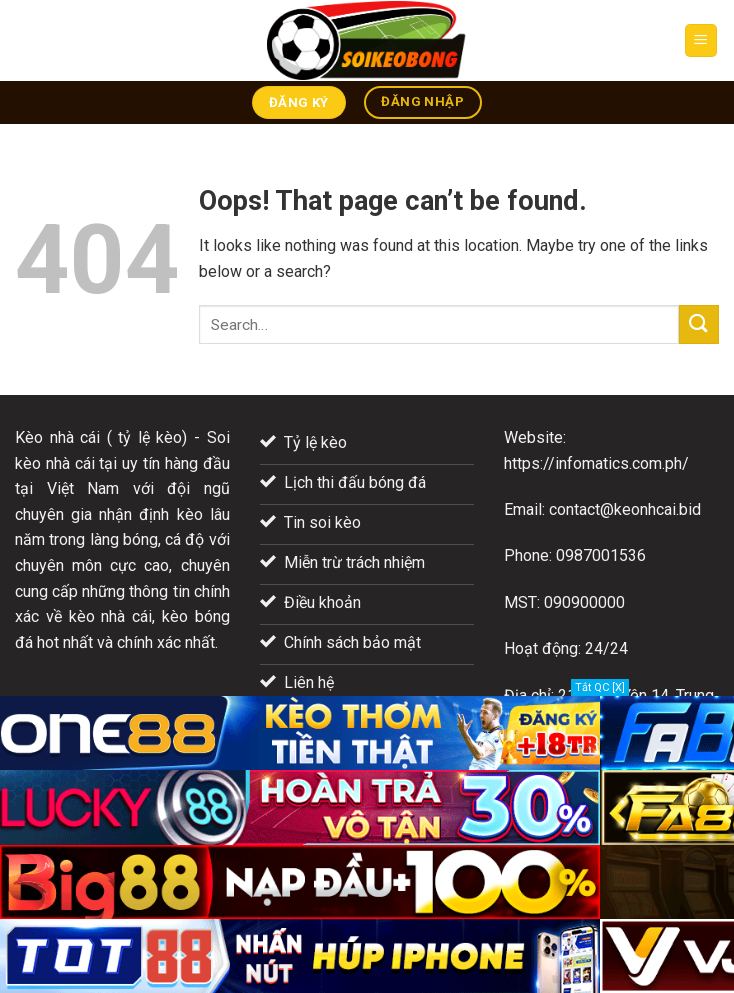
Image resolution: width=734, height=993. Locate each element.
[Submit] (699, 324)
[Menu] (701, 40)
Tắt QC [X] (600, 687)
